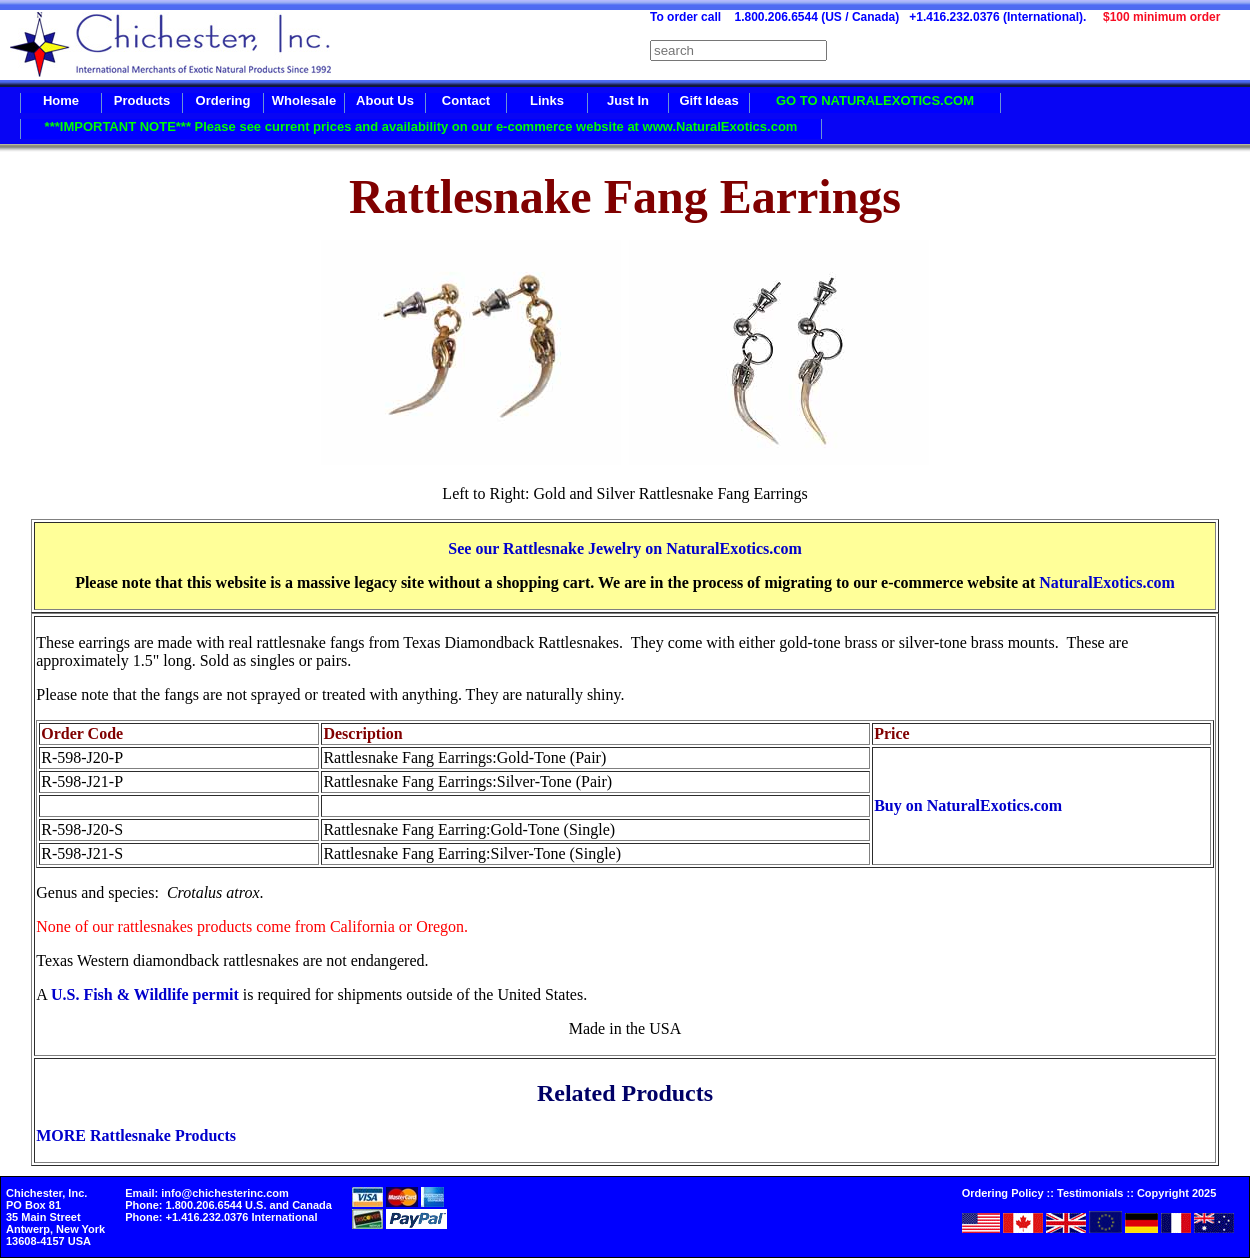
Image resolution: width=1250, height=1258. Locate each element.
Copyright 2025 (1176, 1193)
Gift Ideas (708, 100)
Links (547, 100)
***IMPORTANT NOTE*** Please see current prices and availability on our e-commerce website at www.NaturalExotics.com (421, 126)
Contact (466, 100)
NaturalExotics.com (1107, 582)
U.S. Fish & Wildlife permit (145, 994)
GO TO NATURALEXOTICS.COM (875, 100)
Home (61, 100)
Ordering (223, 100)
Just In (628, 100)
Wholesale (304, 100)
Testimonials (1090, 1193)
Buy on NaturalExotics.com (968, 805)
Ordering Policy (1003, 1193)
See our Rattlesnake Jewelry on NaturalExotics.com (624, 548)
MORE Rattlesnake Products (136, 1135)
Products (142, 100)
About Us (385, 100)
